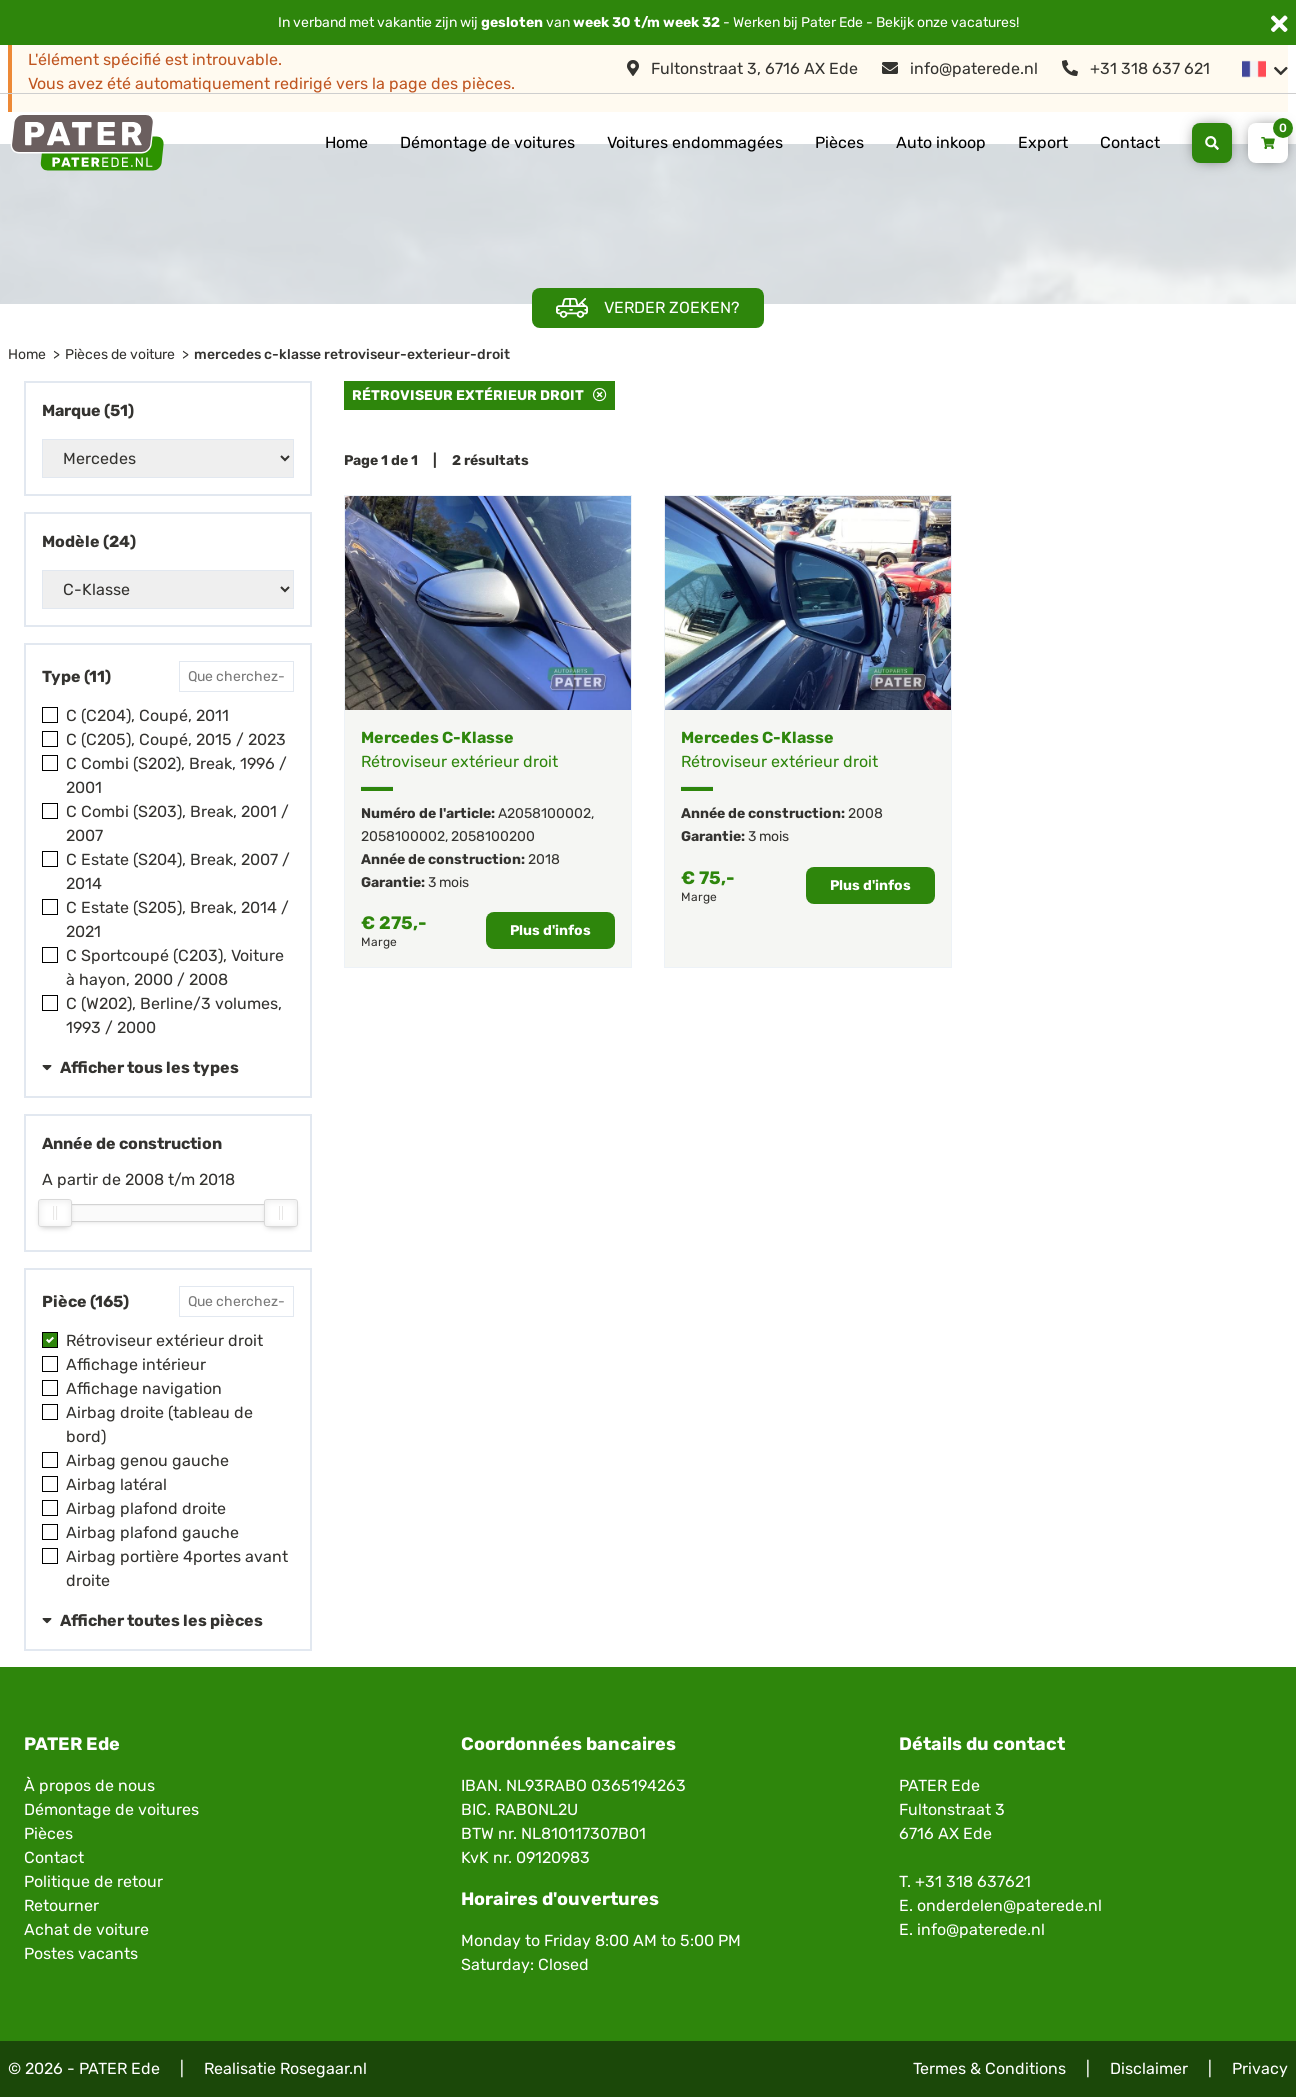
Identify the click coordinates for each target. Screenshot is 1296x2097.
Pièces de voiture (120, 354)
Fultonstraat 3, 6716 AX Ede (742, 68)
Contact (1130, 142)
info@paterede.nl (960, 68)
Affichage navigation (144, 1388)
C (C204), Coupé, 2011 (147, 715)
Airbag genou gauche (147, 1460)
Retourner (61, 1905)
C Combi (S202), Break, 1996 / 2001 (176, 775)
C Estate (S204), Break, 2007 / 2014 (178, 871)
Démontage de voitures (487, 142)
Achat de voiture (86, 1929)
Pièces (839, 142)
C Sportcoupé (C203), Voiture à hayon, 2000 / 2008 (175, 967)
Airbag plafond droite (146, 1508)
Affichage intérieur (136, 1364)
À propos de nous (89, 1785)
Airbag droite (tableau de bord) (159, 1424)
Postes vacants (81, 1953)
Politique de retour (93, 1881)
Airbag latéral (116, 1484)
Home (346, 142)
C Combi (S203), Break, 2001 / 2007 (177, 823)
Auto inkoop (941, 142)
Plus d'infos (550, 930)
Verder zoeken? (648, 308)
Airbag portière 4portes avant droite (177, 1568)
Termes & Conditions (989, 2068)
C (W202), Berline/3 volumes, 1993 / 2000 (174, 1015)
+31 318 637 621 (1136, 68)
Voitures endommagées (695, 142)
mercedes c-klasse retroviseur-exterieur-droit (352, 354)
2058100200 (493, 836)
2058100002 (403, 836)
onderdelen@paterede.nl (1009, 1905)
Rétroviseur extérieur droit (164, 1340)
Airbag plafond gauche (152, 1532)
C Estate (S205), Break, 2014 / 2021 (177, 919)
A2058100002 (544, 813)
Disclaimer (1149, 2068)
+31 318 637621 (973, 1881)
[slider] (55, 1213)
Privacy (1260, 2068)
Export (1043, 142)
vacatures (983, 22)
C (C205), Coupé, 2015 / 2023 (176, 739)
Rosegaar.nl (323, 2068)
